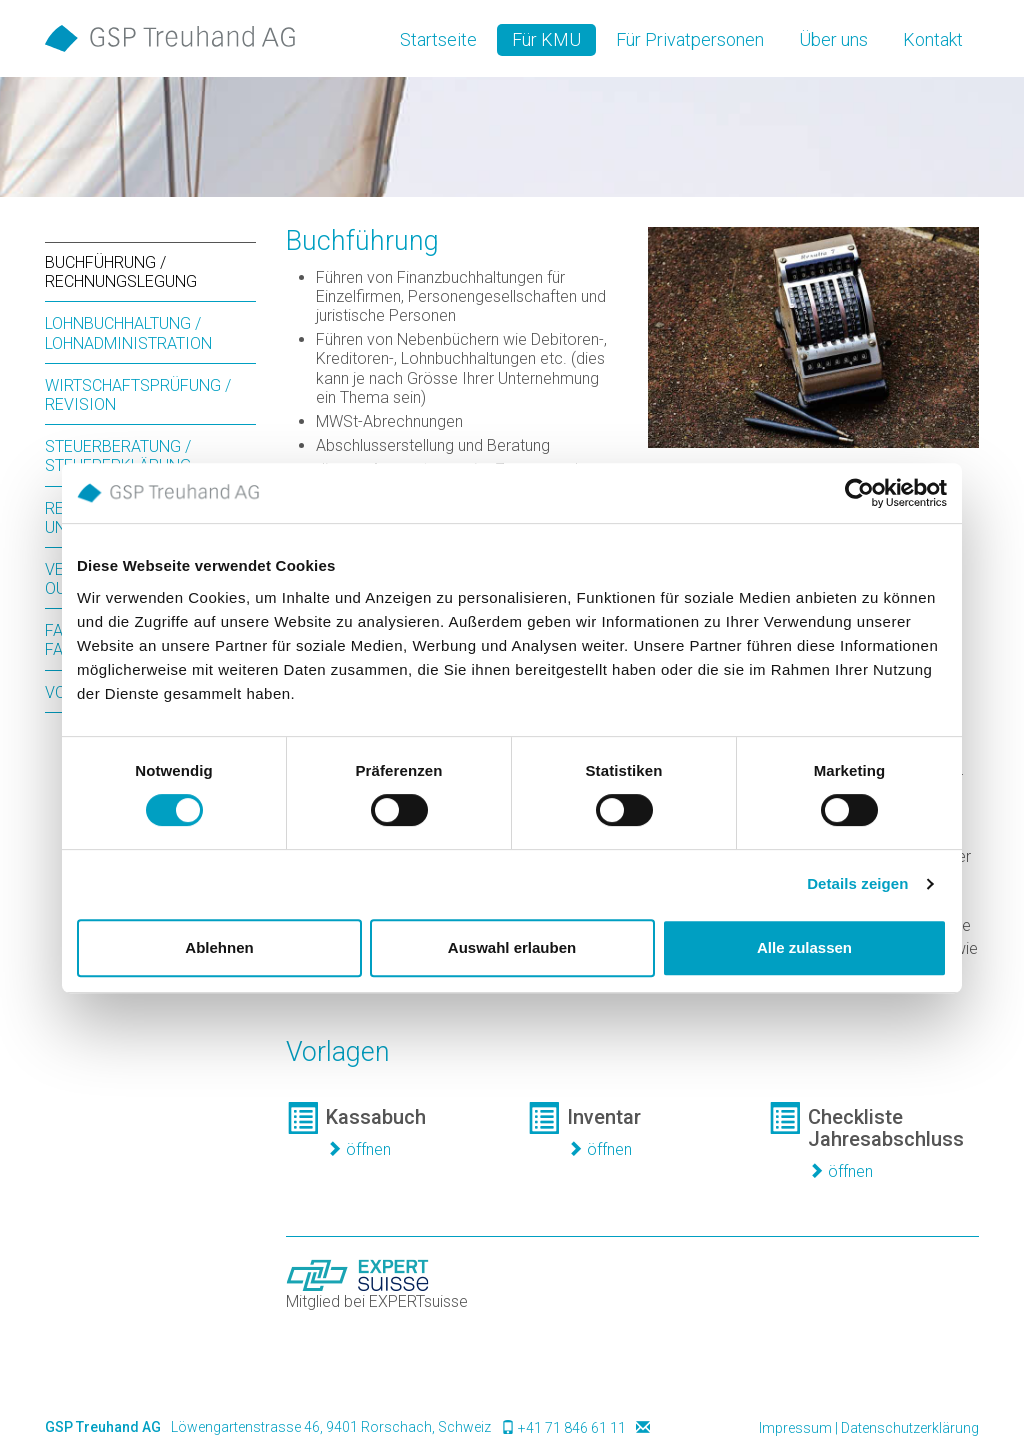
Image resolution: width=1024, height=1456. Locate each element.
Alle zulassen (804, 947)
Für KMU (546, 39)
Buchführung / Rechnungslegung (121, 272)
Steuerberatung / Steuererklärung (118, 456)
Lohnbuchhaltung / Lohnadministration (128, 333)
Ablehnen (219, 947)
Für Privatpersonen (690, 39)
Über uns (833, 39)
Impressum (795, 1428)
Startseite (438, 39)
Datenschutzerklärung (910, 1428)
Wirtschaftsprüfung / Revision (138, 395)
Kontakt (933, 39)
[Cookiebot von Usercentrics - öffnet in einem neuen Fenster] (859, 493)
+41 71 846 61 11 (572, 1428)
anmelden (733, 1429)
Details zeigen (857, 883)
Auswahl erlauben (512, 947)
